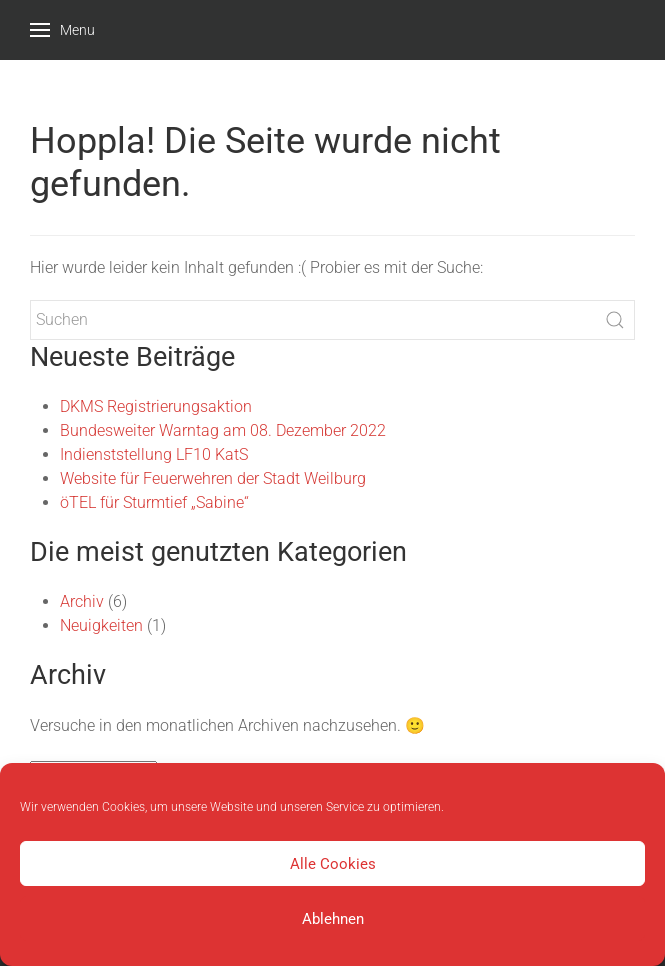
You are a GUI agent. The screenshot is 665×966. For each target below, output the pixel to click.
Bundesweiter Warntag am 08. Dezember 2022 (223, 430)
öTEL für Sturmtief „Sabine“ (154, 502)
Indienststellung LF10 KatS (154, 454)
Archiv (82, 601)
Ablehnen (333, 919)
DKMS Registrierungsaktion (156, 406)
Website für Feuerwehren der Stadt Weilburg (213, 478)
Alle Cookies (333, 864)
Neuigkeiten (101, 625)
